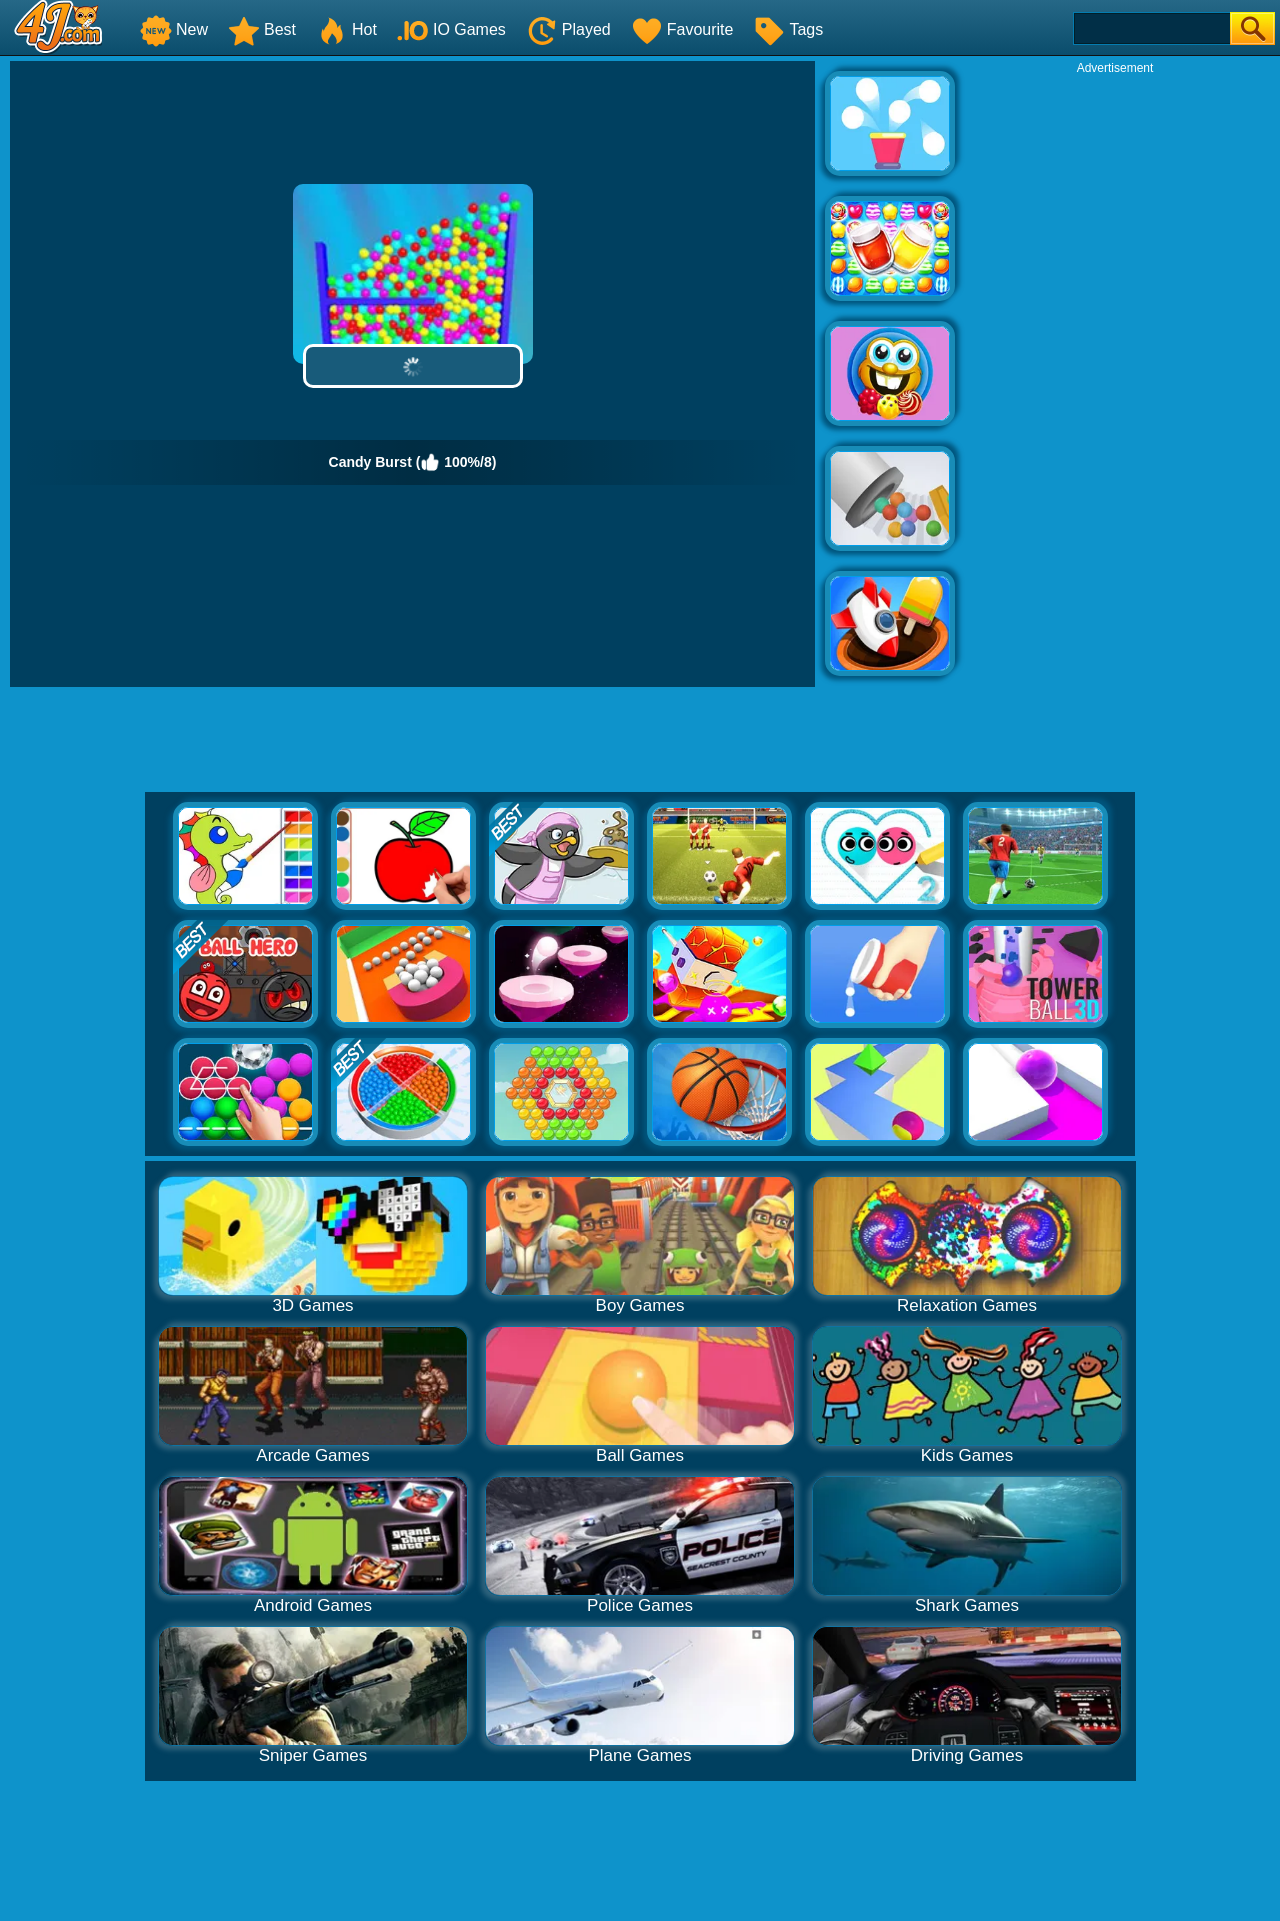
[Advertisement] (1115, 376)
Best (262, 29)
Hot (346, 29)
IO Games (451, 29)
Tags (788, 29)
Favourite (682, 29)
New (174, 29)
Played (568, 29)
